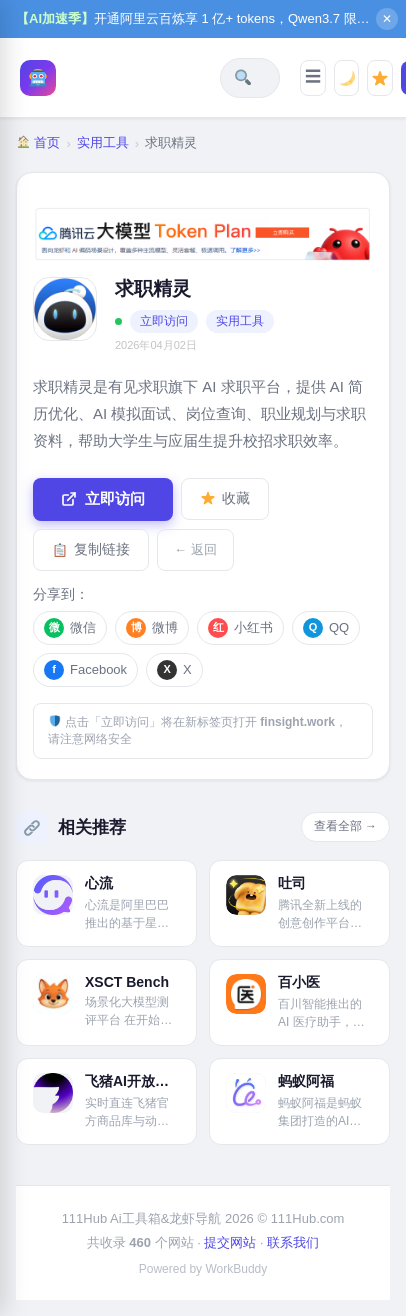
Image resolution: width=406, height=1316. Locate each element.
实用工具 (103, 142)
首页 (39, 142)
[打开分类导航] (313, 78)
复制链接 (91, 549)
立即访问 (164, 321)
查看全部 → (345, 826)
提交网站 (230, 1242)
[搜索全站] (243, 77)
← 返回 (195, 549)
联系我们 (293, 1242)
